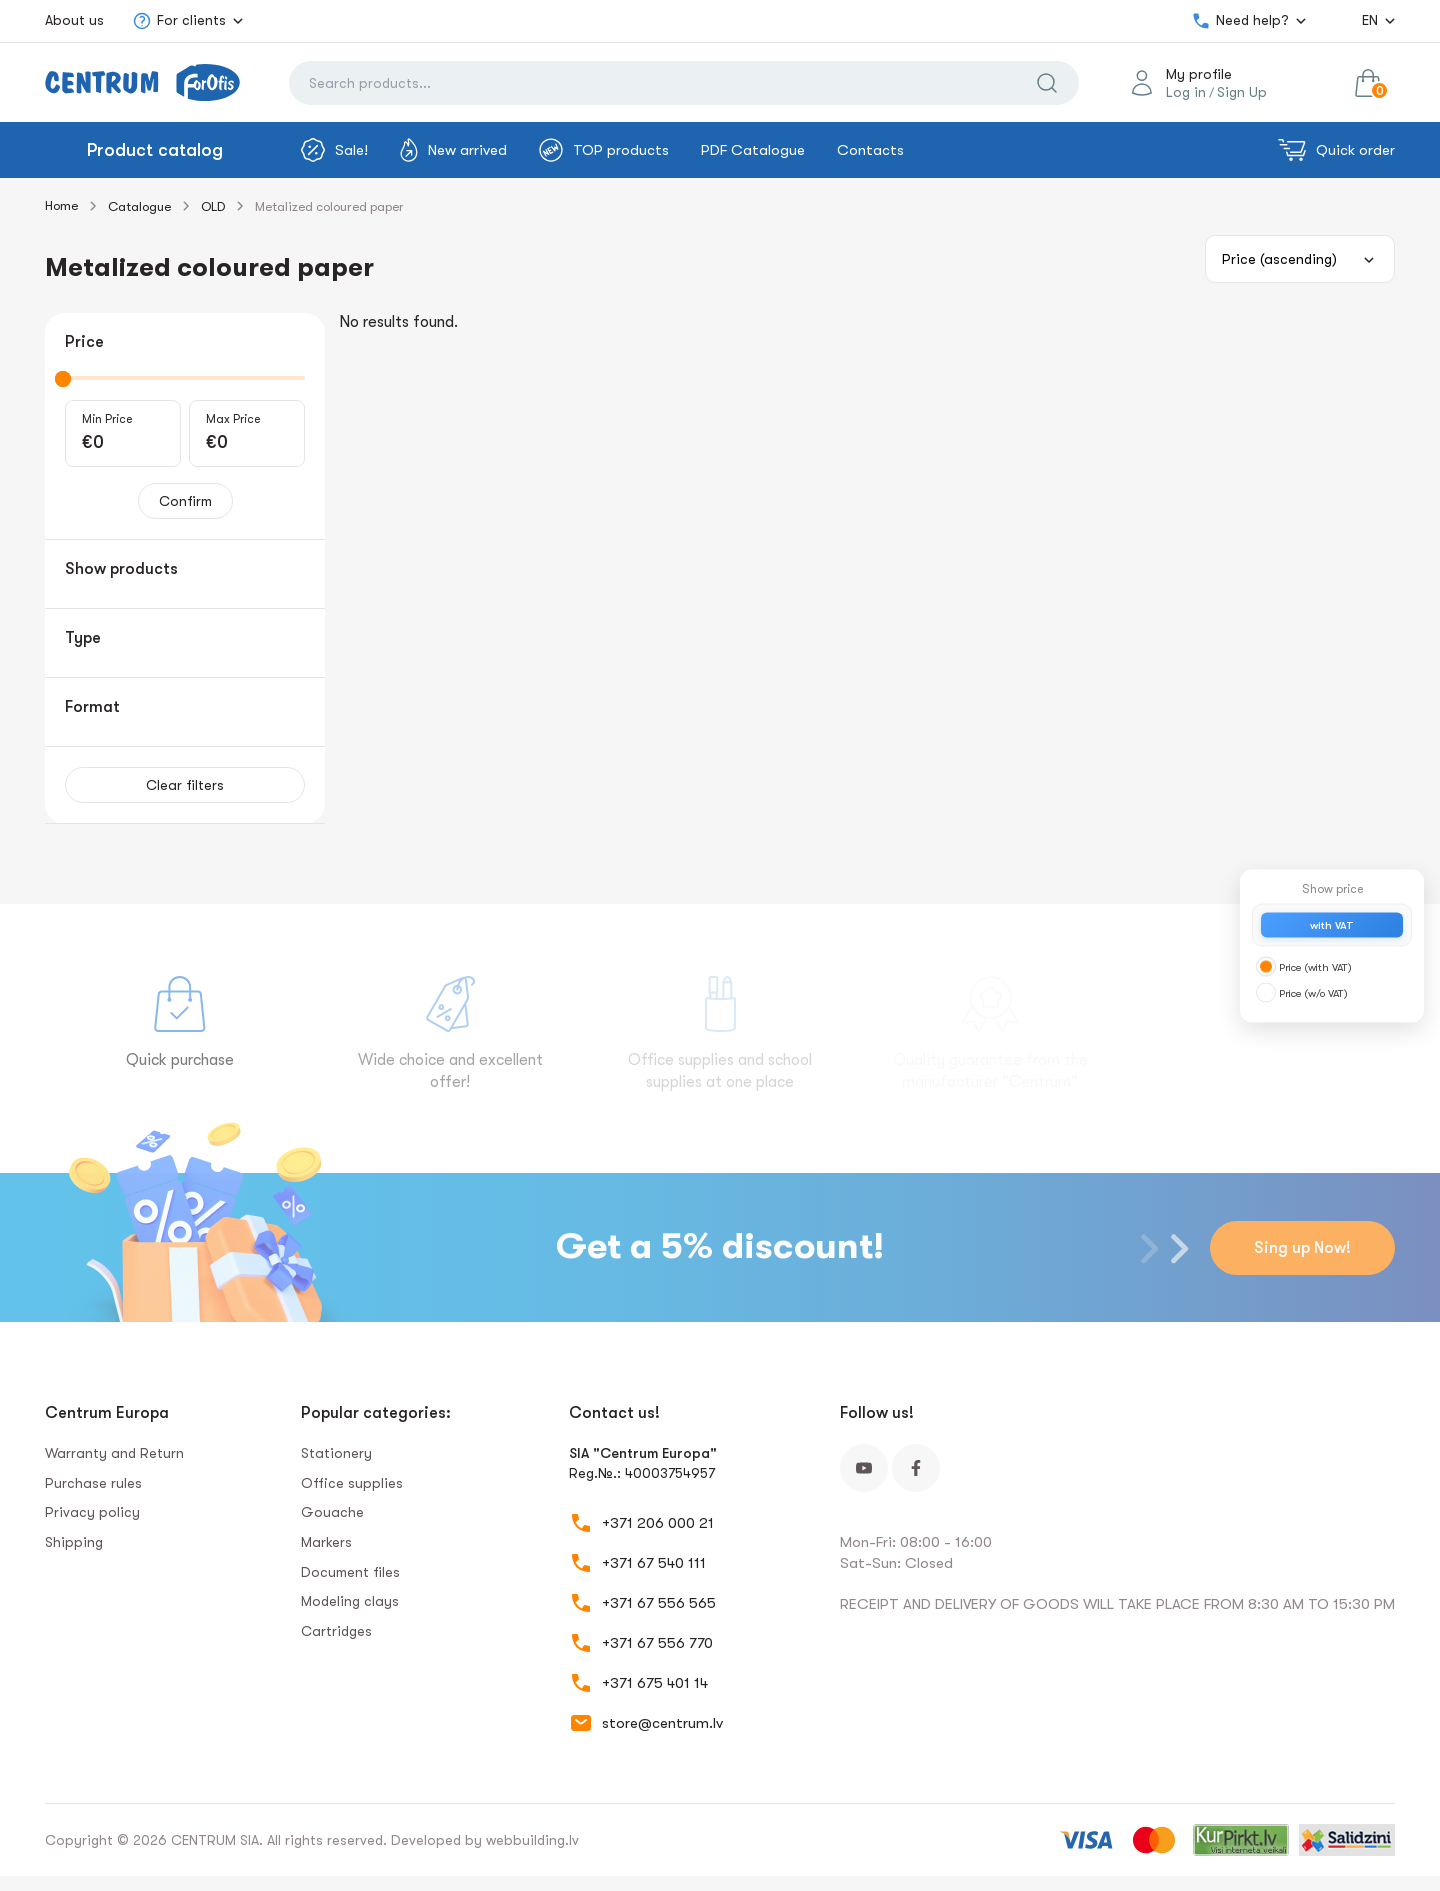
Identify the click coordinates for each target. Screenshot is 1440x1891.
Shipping (74, 1542)
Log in (1186, 92)
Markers (326, 1542)
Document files (350, 1572)
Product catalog (155, 150)
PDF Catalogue (753, 150)
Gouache (332, 1512)
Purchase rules (93, 1483)
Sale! (334, 150)
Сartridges (336, 1631)
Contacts (870, 150)
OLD (213, 206)
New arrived (453, 150)
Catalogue (139, 206)
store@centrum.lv (662, 1723)
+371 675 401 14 (655, 1683)
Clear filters (185, 785)
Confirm (185, 501)
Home (61, 205)
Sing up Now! (1302, 1248)
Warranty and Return (114, 1453)
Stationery (336, 1453)
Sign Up (1242, 92)
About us (74, 20)
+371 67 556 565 (659, 1603)
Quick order (1336, 150)
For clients (179, 21)
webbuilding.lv (532, 1840)
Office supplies (352, 1483)
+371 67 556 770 (657, 1643)
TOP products (604, 150)
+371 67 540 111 (654, 1563)
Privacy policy (92, 1512)
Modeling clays (350, 1601)
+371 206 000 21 (658, 1523)
